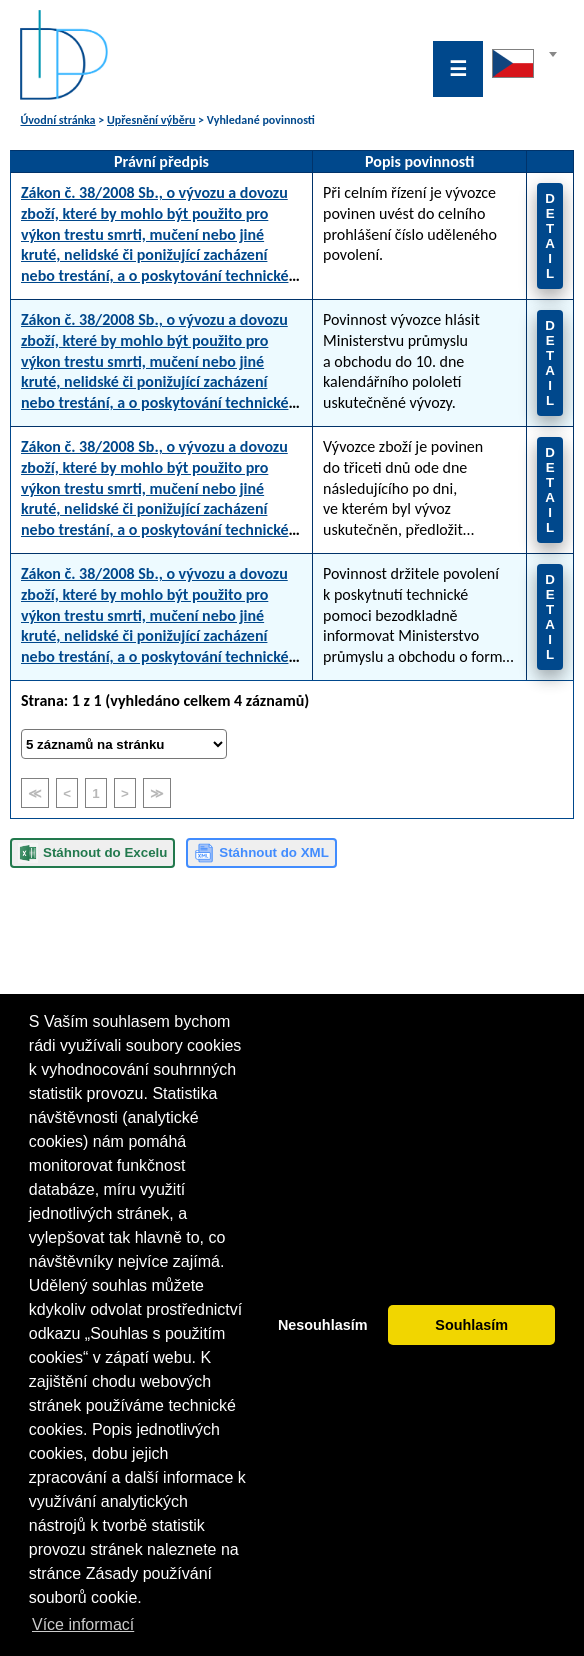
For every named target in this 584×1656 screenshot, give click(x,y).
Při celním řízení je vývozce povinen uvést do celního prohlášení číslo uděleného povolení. (410, 223)
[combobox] (524, 69)
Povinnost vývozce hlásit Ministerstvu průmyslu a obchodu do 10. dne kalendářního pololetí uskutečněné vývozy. (401, 361)
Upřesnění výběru (151, 120)
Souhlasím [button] (471, 1325)
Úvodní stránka (57, 120)
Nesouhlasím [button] (323, 1325)
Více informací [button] (83, 1624)
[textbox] (524, 59)
